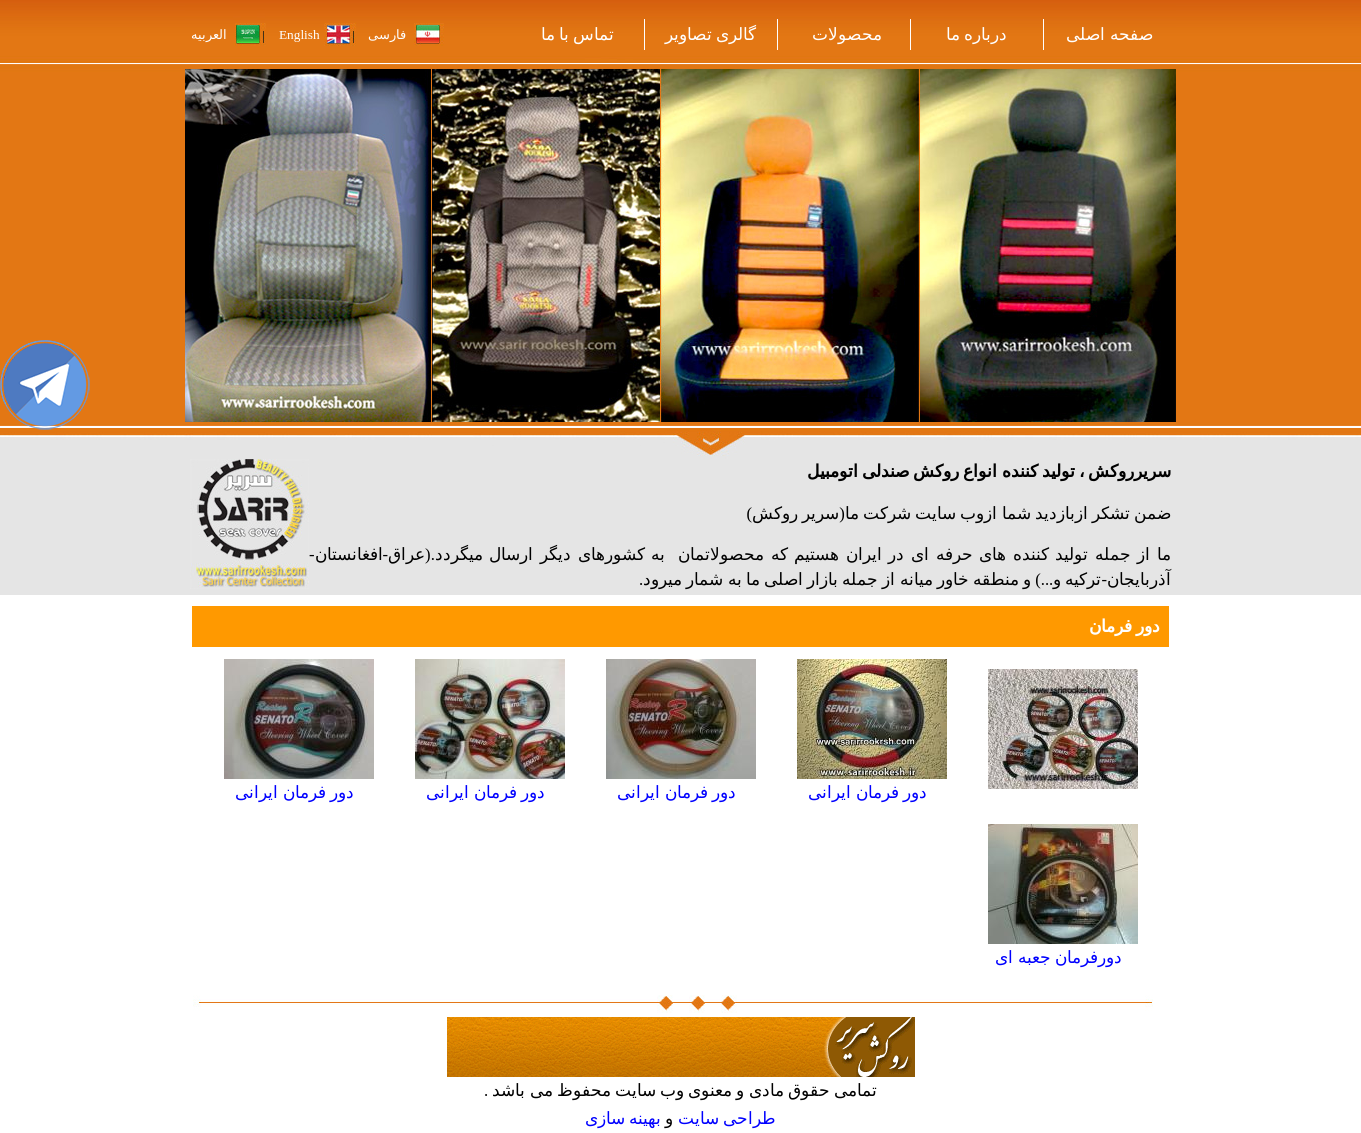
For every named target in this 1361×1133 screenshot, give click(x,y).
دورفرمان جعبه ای (1058, 957)
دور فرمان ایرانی (867, 792)
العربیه (210, 34)
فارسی (387, 34)
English (299, 34)
